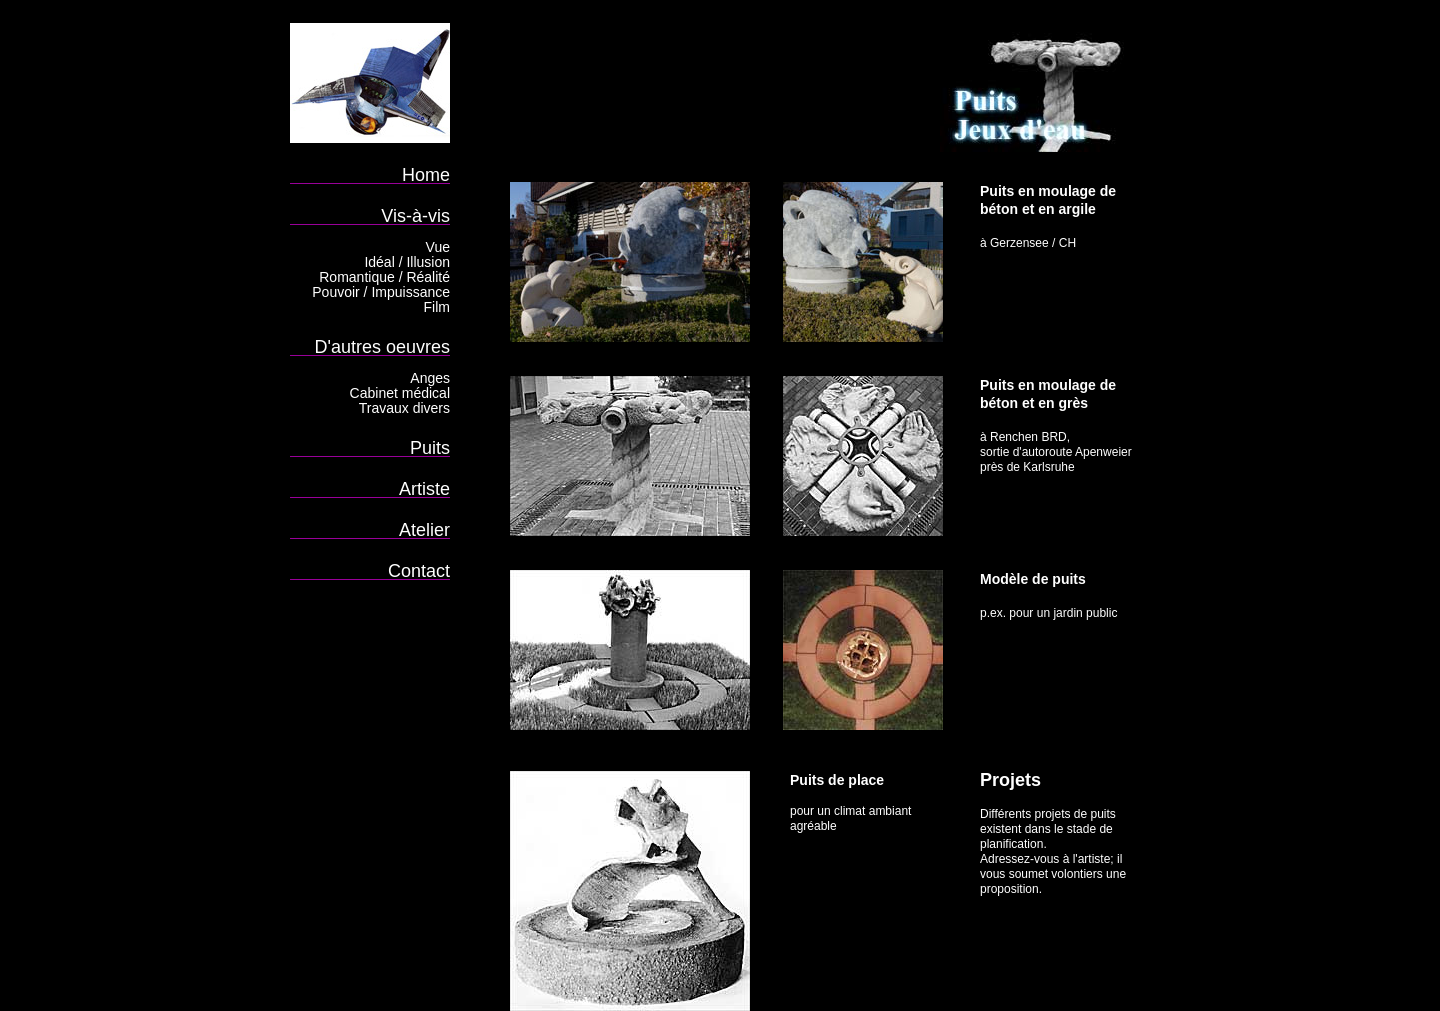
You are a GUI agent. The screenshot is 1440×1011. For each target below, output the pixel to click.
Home (426, 174)
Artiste (424, 488)
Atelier (424, 529)
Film (437, 307)
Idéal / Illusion (407, 262)
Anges (430, 378)
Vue (438, 247)
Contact (419, 570)
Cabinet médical (400, 393)
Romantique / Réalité (384, 277)
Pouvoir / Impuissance (381, 292)
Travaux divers (404, 408)
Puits (430, 447)
